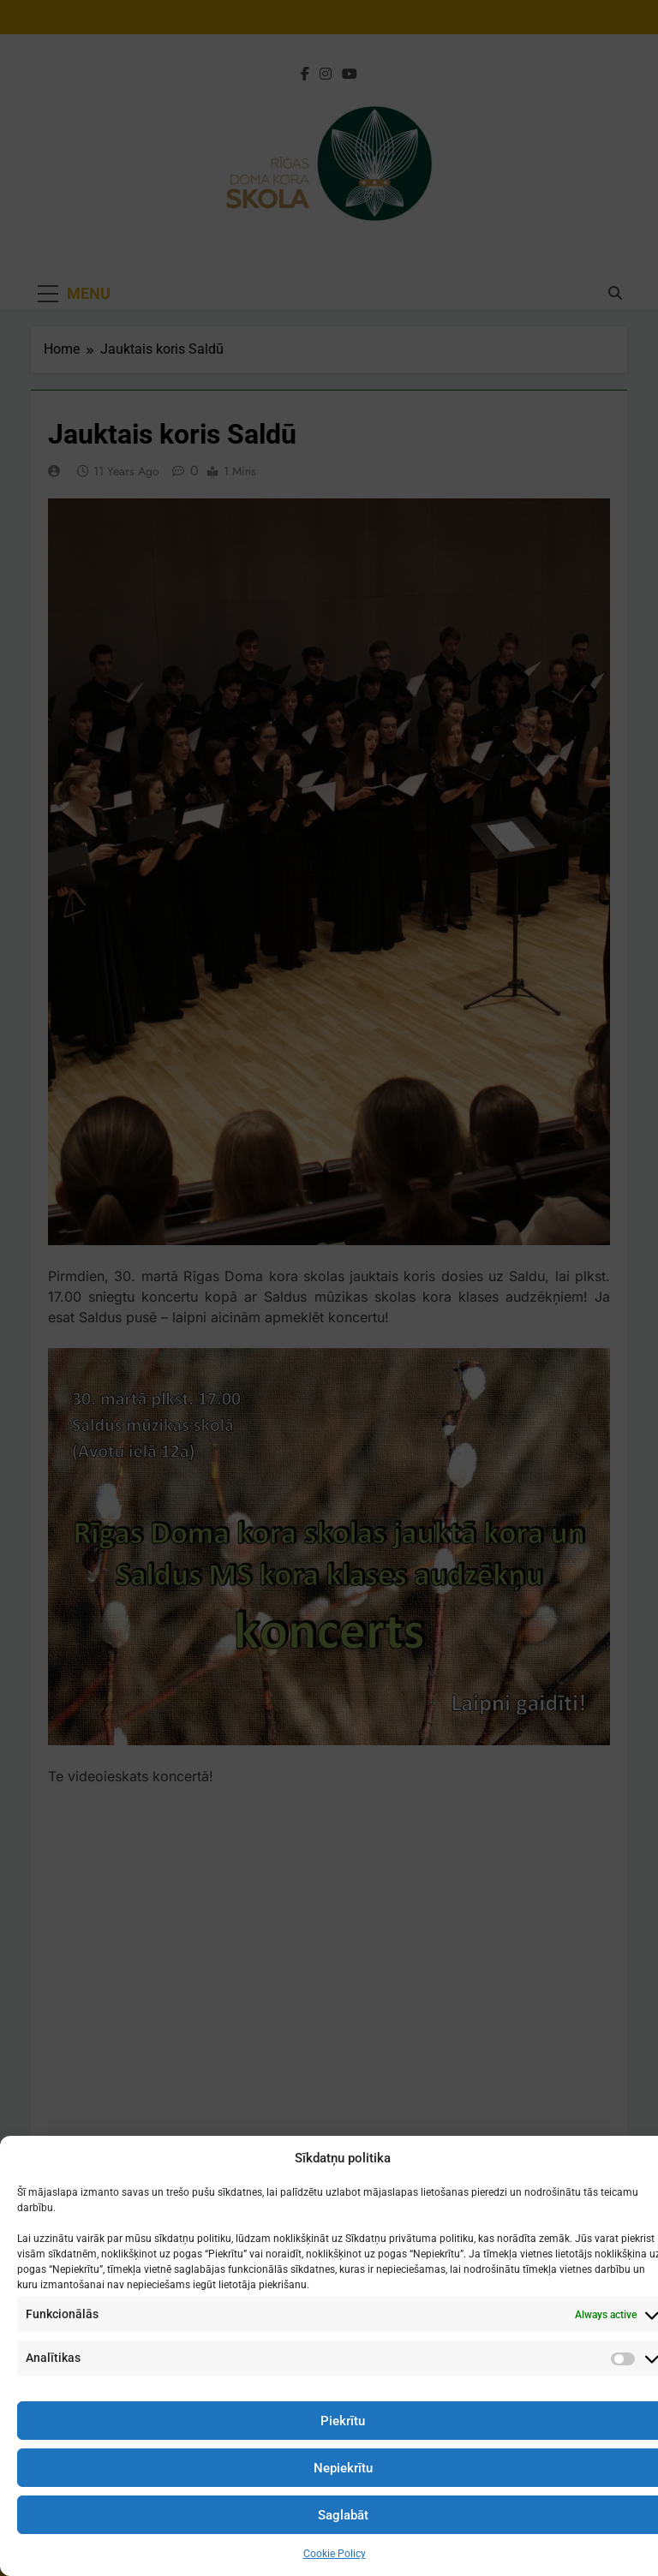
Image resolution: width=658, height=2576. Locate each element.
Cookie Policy (334, 2554)
